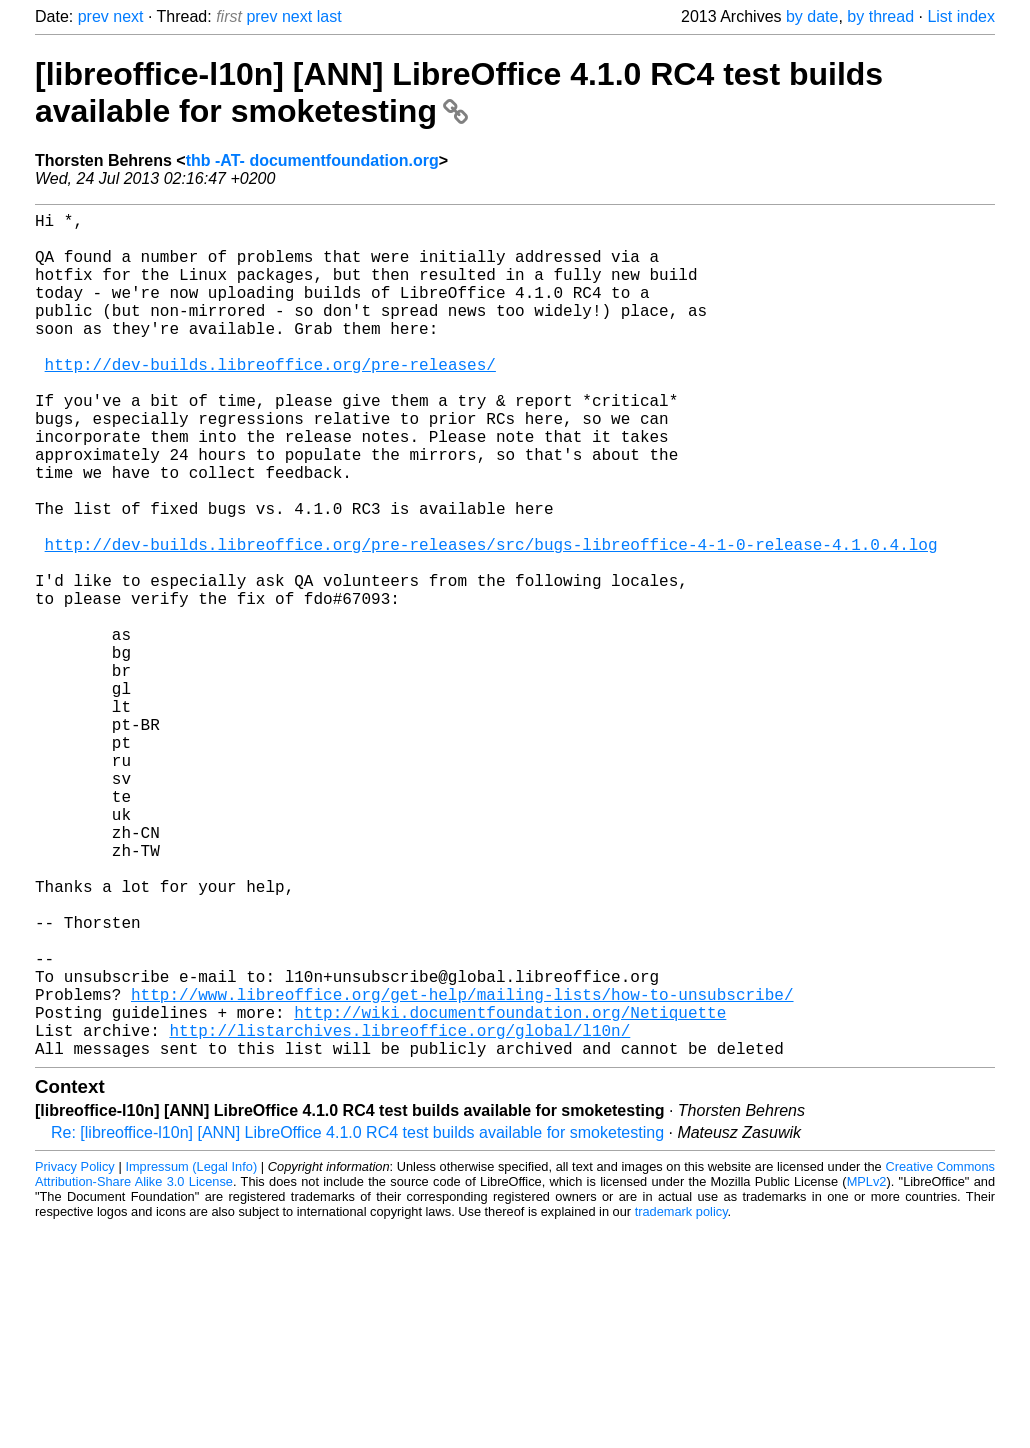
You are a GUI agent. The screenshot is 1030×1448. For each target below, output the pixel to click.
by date (812, 16)
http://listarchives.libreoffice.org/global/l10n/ (399, 1214)
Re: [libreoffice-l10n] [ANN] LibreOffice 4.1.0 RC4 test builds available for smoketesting (357, 1320)
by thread (880, 16)
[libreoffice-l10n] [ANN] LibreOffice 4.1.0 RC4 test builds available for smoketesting (459, 92)
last (329, 16)
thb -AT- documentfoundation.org (312, 160)
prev (93, 16)
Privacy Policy (75, 1354)
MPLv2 (867, 1369)
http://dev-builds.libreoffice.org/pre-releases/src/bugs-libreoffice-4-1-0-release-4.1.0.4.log (491, 620)
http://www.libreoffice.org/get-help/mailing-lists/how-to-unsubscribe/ (462, 1170)
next (128, 16)
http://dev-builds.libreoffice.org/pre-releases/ (270, 400)
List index (961, 16)
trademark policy (681, 1399)
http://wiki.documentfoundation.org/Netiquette (510, 1192)
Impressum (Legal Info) (191, 1354)
